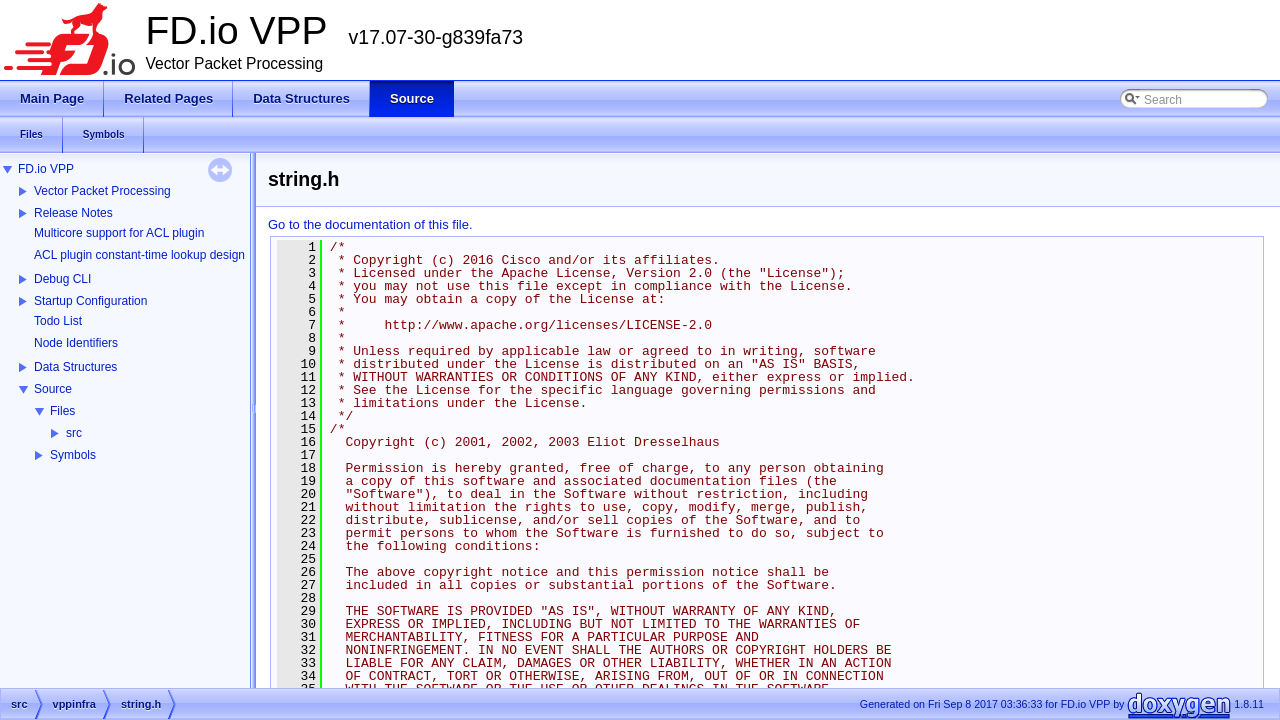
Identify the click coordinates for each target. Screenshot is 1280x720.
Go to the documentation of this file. (370, 224)
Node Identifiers (76, 343)
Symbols (73, 455)
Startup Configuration (90, 301)
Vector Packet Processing (102, 191)
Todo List (58, 321)
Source (53, 389)
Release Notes (73, 213)
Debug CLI (62, 279)
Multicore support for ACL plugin (119, 233)
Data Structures (75, 367)
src (74, 433)
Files (62, 411)
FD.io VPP (46, 169)
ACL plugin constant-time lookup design (139, 255)
